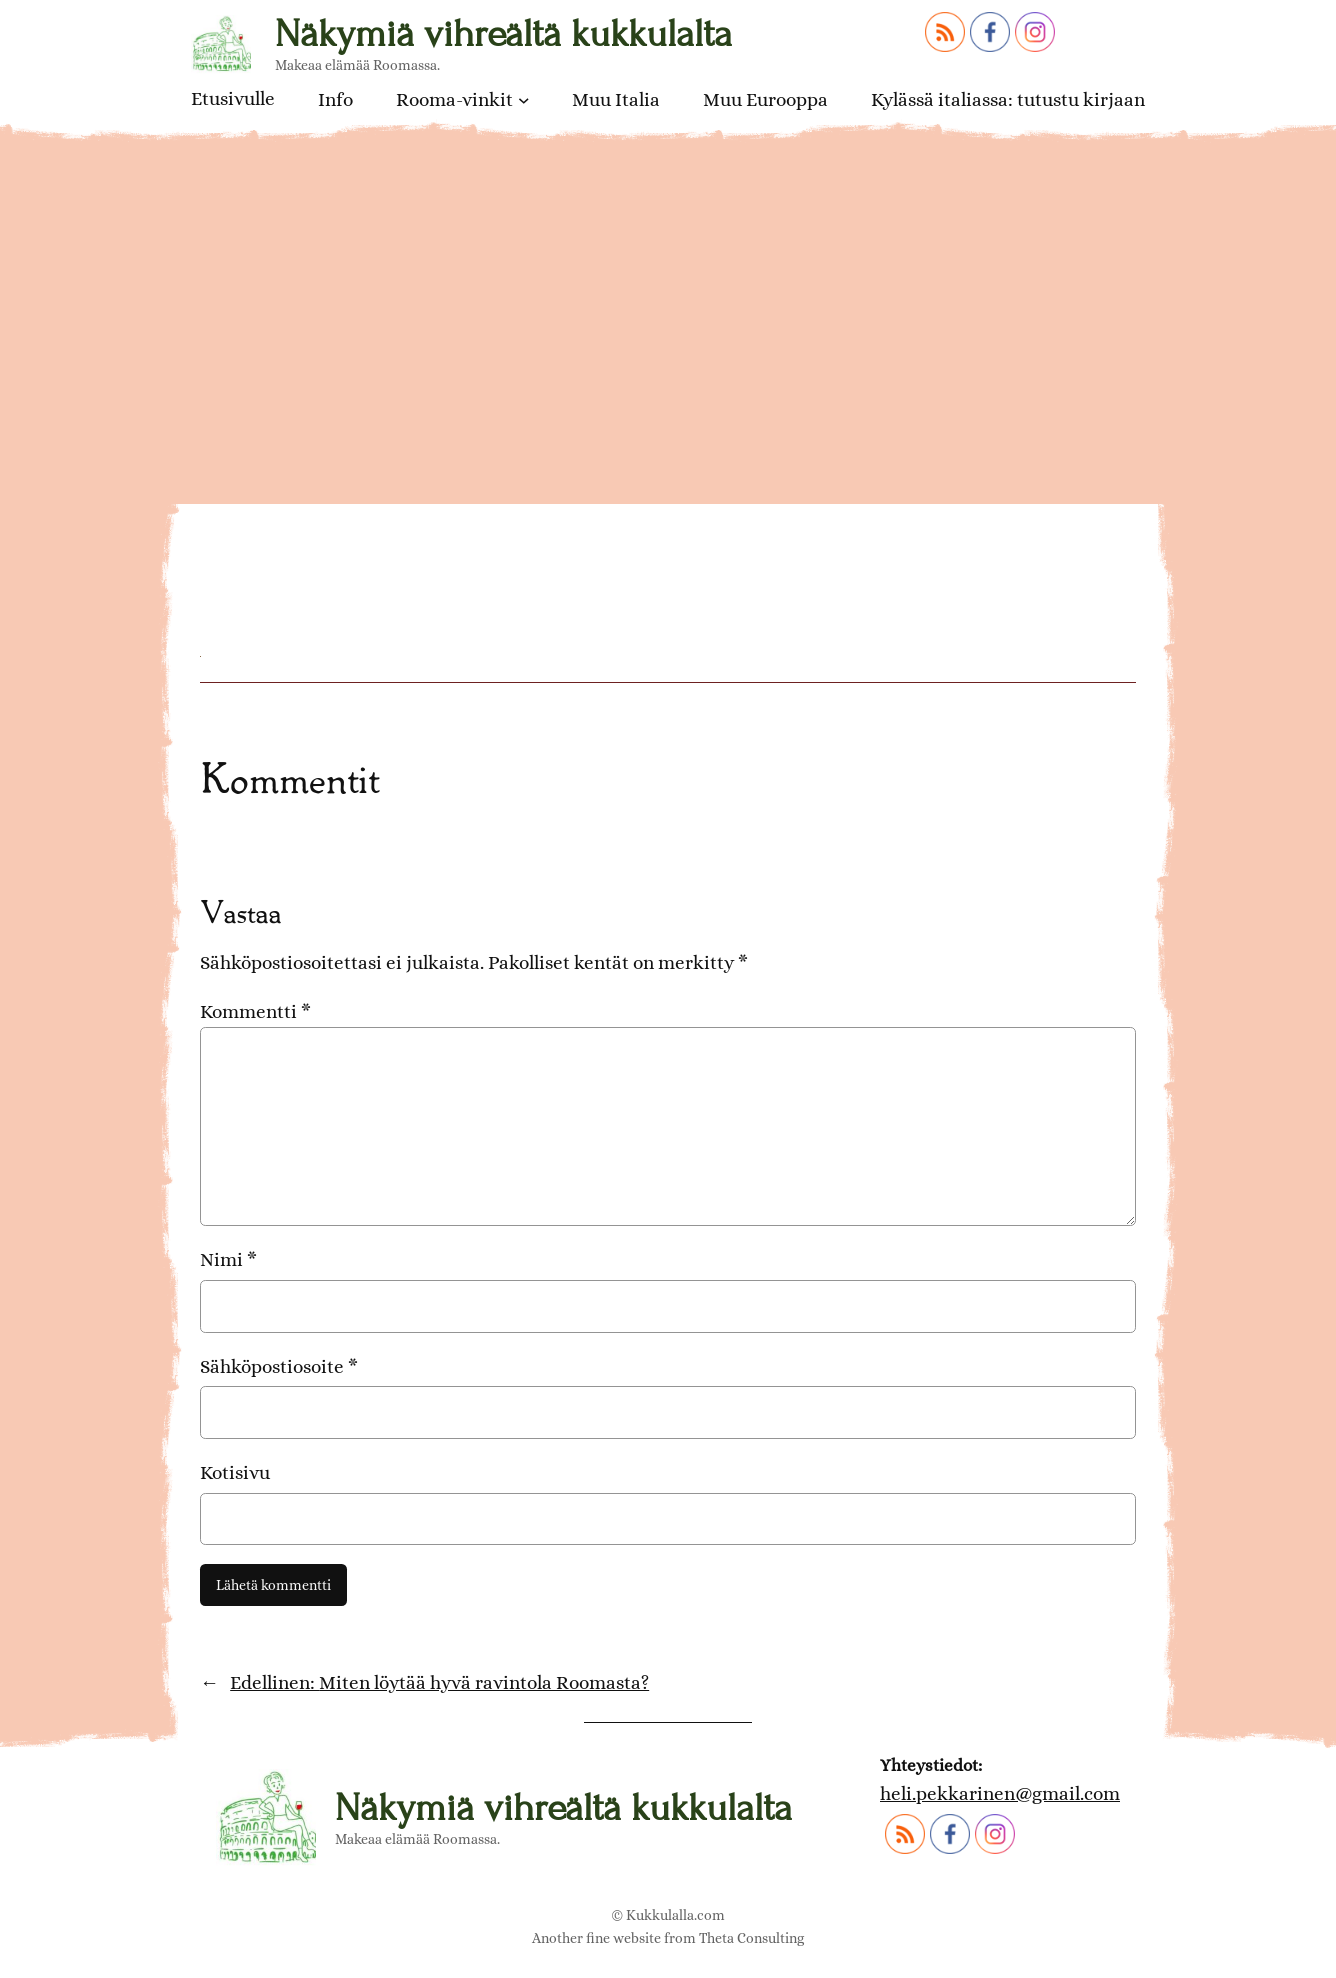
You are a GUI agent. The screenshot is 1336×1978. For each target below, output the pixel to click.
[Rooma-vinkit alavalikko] (524, 100)
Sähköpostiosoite (279, 1366)
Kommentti (255, 1011)
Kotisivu (235, 1472)
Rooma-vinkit (454, 99)
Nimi (228, 1259)
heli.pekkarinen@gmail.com (1000, 1793)
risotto (239, 493)
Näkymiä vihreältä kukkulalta (503, 33)
